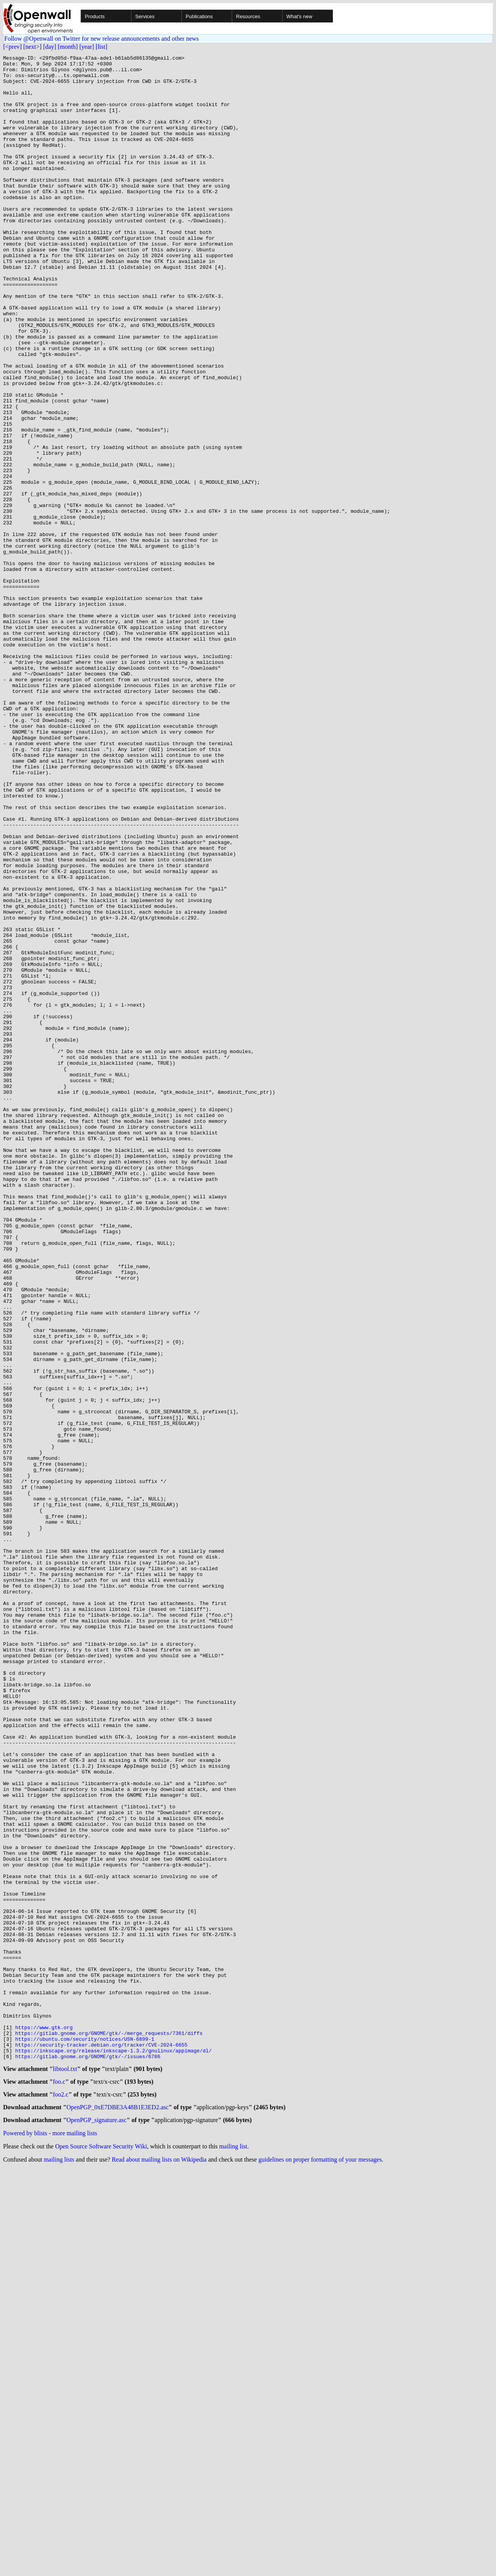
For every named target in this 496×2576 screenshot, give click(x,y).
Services (145, 16)
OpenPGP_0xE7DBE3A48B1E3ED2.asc (118, 2512)
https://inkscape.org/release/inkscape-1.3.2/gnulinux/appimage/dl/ (113, 2450)
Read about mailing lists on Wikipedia (159, 2566)
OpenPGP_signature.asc (97, 2526)
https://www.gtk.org (43, 2422)
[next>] (32, 46)
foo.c (59, 2484)
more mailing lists (74, 2539)
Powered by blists (25, 2539)
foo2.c (60, 2498)
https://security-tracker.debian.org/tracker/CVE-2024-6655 (101, 2443)
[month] (68, 46)
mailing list (233, 2553)
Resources (248, 16)
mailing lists (59, 2566)
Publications (199, 16)
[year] (86, 46)
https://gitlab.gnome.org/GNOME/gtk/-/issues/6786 (87, 2457)
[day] (49, 46)
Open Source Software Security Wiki (101, 2553)
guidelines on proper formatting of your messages (320, 2566)
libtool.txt (65, 2471)
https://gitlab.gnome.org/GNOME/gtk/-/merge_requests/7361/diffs (109, 2429)
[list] (101, 46)
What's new (299, 16)
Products (95, 16)
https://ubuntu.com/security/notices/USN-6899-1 (84, 2436)
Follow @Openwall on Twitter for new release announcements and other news (101, 38)
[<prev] (12, 46)
